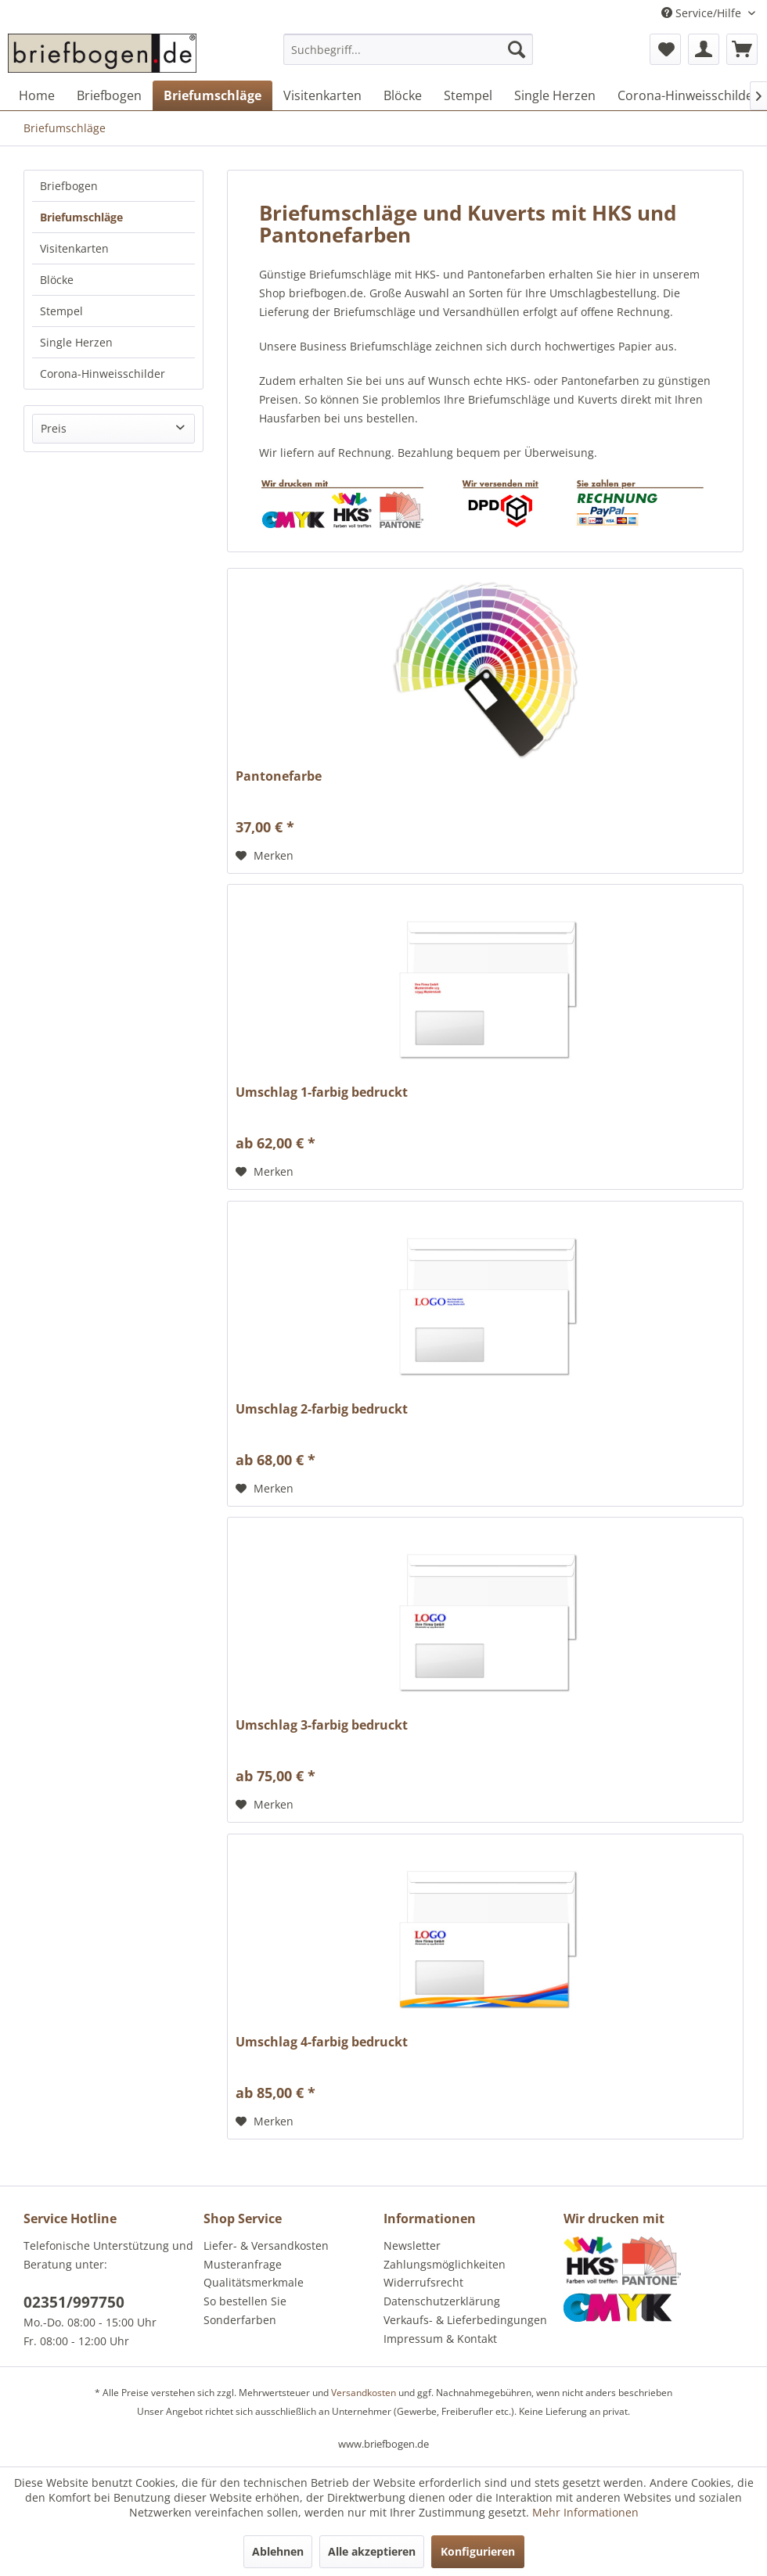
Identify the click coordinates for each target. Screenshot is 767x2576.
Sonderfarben (239, 2319)
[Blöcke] (403, 95)
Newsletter (412, 2245)
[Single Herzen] (555, 95)
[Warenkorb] (742, 49)
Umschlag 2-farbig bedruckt (322, 1409)
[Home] (37, 95)
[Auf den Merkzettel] (264, 855)
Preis (54, 428)
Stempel (61, 311)
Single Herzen (76, 342)
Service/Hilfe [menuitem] (702, 12)
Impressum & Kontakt (440, 2338)
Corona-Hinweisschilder (102, 373)
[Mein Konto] (703, 49)
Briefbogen (69, 185)
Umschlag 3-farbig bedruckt (322, 1725)
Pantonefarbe (279, 776)
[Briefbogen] (109, 95)
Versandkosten (363, 2392)
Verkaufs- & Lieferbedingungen (465, 2319)
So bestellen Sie (244, 2301)
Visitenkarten (74, 248)
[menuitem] (408, 57)
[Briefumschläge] (212, 95)
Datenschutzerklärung (442, 2301)
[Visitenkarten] (322, 95)
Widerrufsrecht (423, 2282)
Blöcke (57, 279)
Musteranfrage (242, 2264)
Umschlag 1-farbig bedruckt (322, 1092)
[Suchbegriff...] (408, 49)
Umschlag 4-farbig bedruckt (322, 2042)
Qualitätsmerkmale (253, 2282)
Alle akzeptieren (372, 2551)
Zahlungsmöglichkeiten (445, 2264)
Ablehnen (278, 2551)
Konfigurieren (478, 2551)
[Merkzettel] (665, 49)
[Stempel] (468, 95)
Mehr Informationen (585, 2512)
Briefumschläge (81, 217)
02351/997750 (73, 2302)
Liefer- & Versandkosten (266, 2245)
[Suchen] (516, 49)
